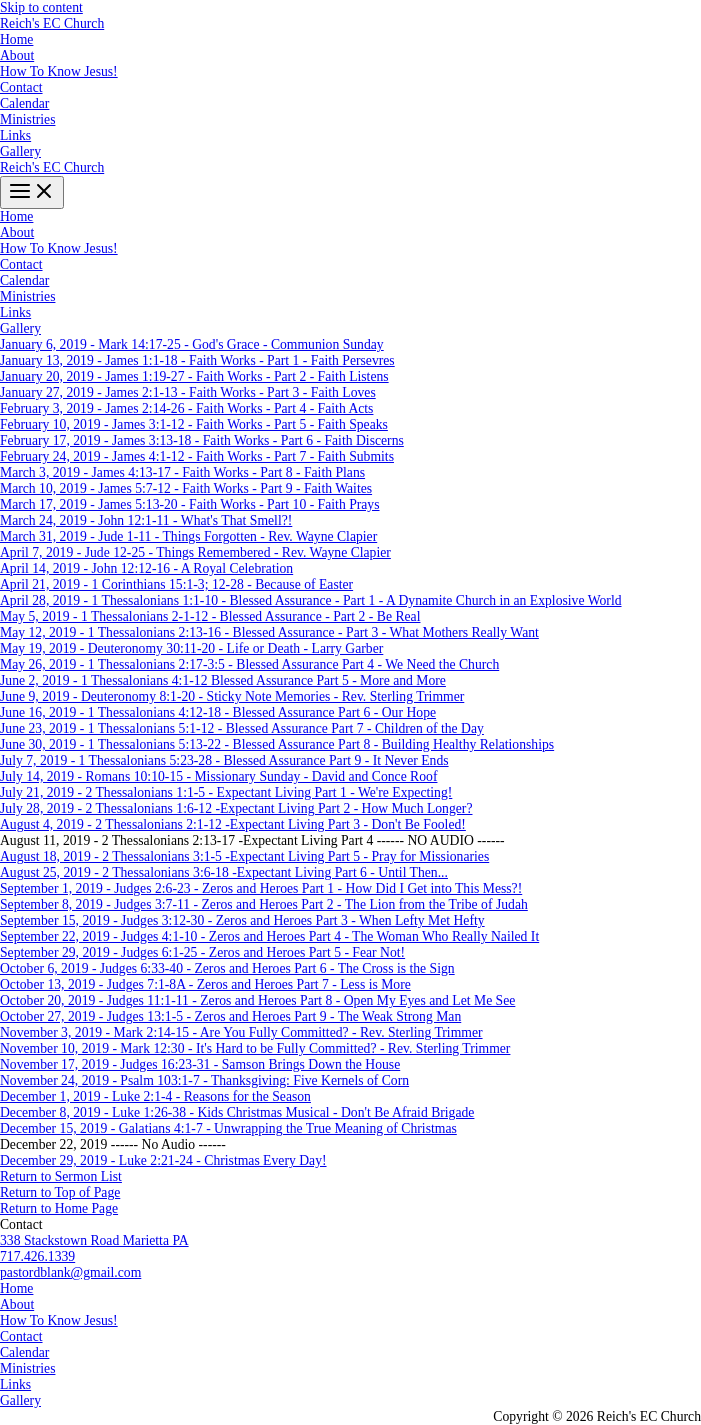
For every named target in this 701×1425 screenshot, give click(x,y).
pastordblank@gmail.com (70, 1272)
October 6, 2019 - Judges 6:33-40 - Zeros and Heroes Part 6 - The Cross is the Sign (227, 968)
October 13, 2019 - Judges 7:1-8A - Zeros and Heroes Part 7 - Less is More (205, 984)
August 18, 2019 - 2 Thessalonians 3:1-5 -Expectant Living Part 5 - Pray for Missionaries (244, 856)
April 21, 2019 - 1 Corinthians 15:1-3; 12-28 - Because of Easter (176, 584)
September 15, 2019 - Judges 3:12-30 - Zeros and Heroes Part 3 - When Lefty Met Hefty (242, 920)
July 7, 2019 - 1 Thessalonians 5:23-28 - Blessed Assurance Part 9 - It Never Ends (224, 760)
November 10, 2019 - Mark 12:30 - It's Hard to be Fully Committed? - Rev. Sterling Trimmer (255, 1048)
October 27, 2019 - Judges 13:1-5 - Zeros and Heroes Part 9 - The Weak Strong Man (230, 1016)
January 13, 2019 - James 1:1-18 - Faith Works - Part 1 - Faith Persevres (197, 360)
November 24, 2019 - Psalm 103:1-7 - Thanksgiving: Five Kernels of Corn (204, 1080)
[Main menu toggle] (32, 192)
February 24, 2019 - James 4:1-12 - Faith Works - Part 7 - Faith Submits (197, 456)
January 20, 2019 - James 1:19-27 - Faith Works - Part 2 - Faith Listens (194, 376)
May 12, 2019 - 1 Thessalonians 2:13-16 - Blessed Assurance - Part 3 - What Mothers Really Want (269, 632)
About (17, 55)
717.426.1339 (37, 1256)
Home (16, 39)
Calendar (24, 103)
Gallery (20, 151)
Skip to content (41, 7)
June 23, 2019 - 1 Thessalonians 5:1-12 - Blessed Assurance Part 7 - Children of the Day (242, 728)
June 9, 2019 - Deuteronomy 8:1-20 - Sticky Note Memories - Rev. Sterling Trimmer (232, 696)
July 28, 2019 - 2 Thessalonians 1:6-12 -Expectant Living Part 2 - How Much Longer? (236, 808)
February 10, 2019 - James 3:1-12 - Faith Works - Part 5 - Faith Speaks (194, 424)
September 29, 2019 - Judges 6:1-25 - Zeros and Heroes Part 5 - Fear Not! (202, 952)
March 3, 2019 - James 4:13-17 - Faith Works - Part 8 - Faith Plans (182, 472)
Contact (21, 87)
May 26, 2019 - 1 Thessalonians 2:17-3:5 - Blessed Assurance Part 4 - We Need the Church (249, 664)
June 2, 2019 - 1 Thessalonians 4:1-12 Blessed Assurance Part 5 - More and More (223, 680)
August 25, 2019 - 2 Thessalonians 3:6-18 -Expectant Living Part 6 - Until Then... (224, 872)
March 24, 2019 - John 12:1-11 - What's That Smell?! (146, 520)
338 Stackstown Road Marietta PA (94, 1240)
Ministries (27, 119)
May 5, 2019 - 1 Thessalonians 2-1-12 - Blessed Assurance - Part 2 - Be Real (210, 616)
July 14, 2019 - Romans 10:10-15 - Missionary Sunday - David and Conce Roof (218, 776)
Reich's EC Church (52, 23)
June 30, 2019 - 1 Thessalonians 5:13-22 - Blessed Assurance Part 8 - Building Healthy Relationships (277, 744)
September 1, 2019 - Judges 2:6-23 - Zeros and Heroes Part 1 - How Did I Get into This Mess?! (261, 888)
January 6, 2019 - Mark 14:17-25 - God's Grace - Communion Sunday (192, 344)
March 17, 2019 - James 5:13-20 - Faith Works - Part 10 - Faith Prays (190, 504)
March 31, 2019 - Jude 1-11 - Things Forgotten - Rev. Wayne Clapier (188, 536)
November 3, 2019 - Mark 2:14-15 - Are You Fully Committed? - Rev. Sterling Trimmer (241, 1032)
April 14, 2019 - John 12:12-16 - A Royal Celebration (146, 568)
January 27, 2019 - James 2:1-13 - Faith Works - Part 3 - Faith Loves (188, 392)
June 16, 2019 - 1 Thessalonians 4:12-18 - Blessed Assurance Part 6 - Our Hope (218, 712)
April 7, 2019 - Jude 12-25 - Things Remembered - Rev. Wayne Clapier (195, 552)
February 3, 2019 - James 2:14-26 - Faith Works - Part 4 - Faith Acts (186, 408)
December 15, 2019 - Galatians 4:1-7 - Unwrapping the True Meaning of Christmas (228, 1128)
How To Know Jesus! (59, 71)
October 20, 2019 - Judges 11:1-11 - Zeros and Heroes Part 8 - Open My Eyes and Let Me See (257, 1000)
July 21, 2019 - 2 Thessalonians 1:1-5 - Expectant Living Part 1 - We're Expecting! (226, 792)
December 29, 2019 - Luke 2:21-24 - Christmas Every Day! (163, 1160)
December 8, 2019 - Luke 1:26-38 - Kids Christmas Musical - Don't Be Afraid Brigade (237, 1112)
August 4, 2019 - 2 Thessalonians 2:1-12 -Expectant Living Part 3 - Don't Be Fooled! (233, 824)
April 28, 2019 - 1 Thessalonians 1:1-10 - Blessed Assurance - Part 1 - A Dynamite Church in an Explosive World (311, 600)
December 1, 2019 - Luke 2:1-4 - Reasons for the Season (155, 1096)
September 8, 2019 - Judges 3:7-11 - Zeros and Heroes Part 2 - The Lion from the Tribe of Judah (264, 904)
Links (15, 135)
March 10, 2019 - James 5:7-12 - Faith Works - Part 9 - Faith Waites (186, 488)
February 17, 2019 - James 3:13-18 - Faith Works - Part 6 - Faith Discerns (202, 440)
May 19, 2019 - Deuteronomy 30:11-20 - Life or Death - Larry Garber (191, 648)
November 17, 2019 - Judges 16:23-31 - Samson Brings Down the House (200, 1064)
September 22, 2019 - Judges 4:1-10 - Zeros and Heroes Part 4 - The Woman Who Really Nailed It (269, 936)
